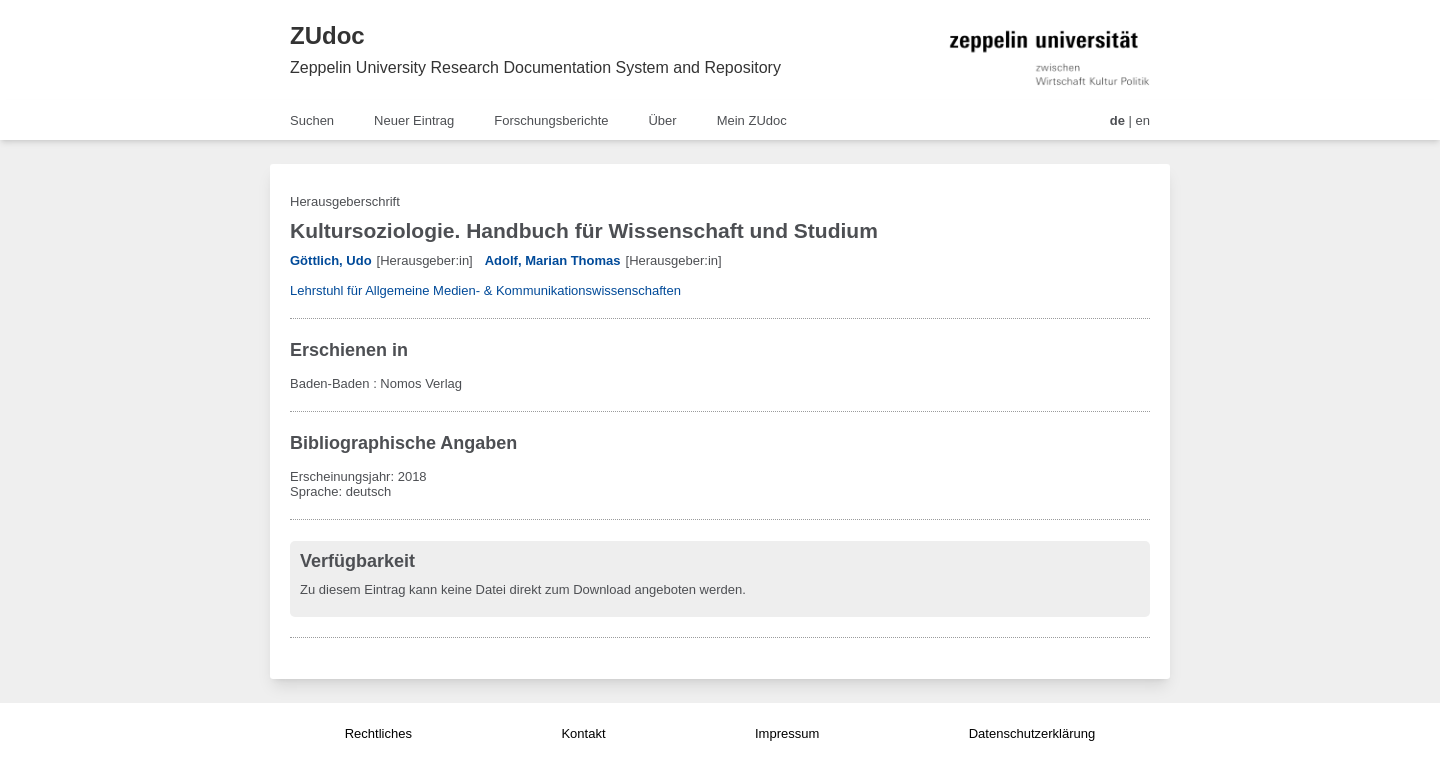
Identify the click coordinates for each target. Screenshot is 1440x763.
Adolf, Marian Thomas (553, 260)
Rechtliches (378, 733)
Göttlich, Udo (331, 260)
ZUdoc (327, 35)
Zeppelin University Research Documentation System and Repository (535, 67)
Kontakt (583, 733)
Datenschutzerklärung (1032, 733)
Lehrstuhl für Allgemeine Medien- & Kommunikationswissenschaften (485, 290)
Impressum (787, 733)
